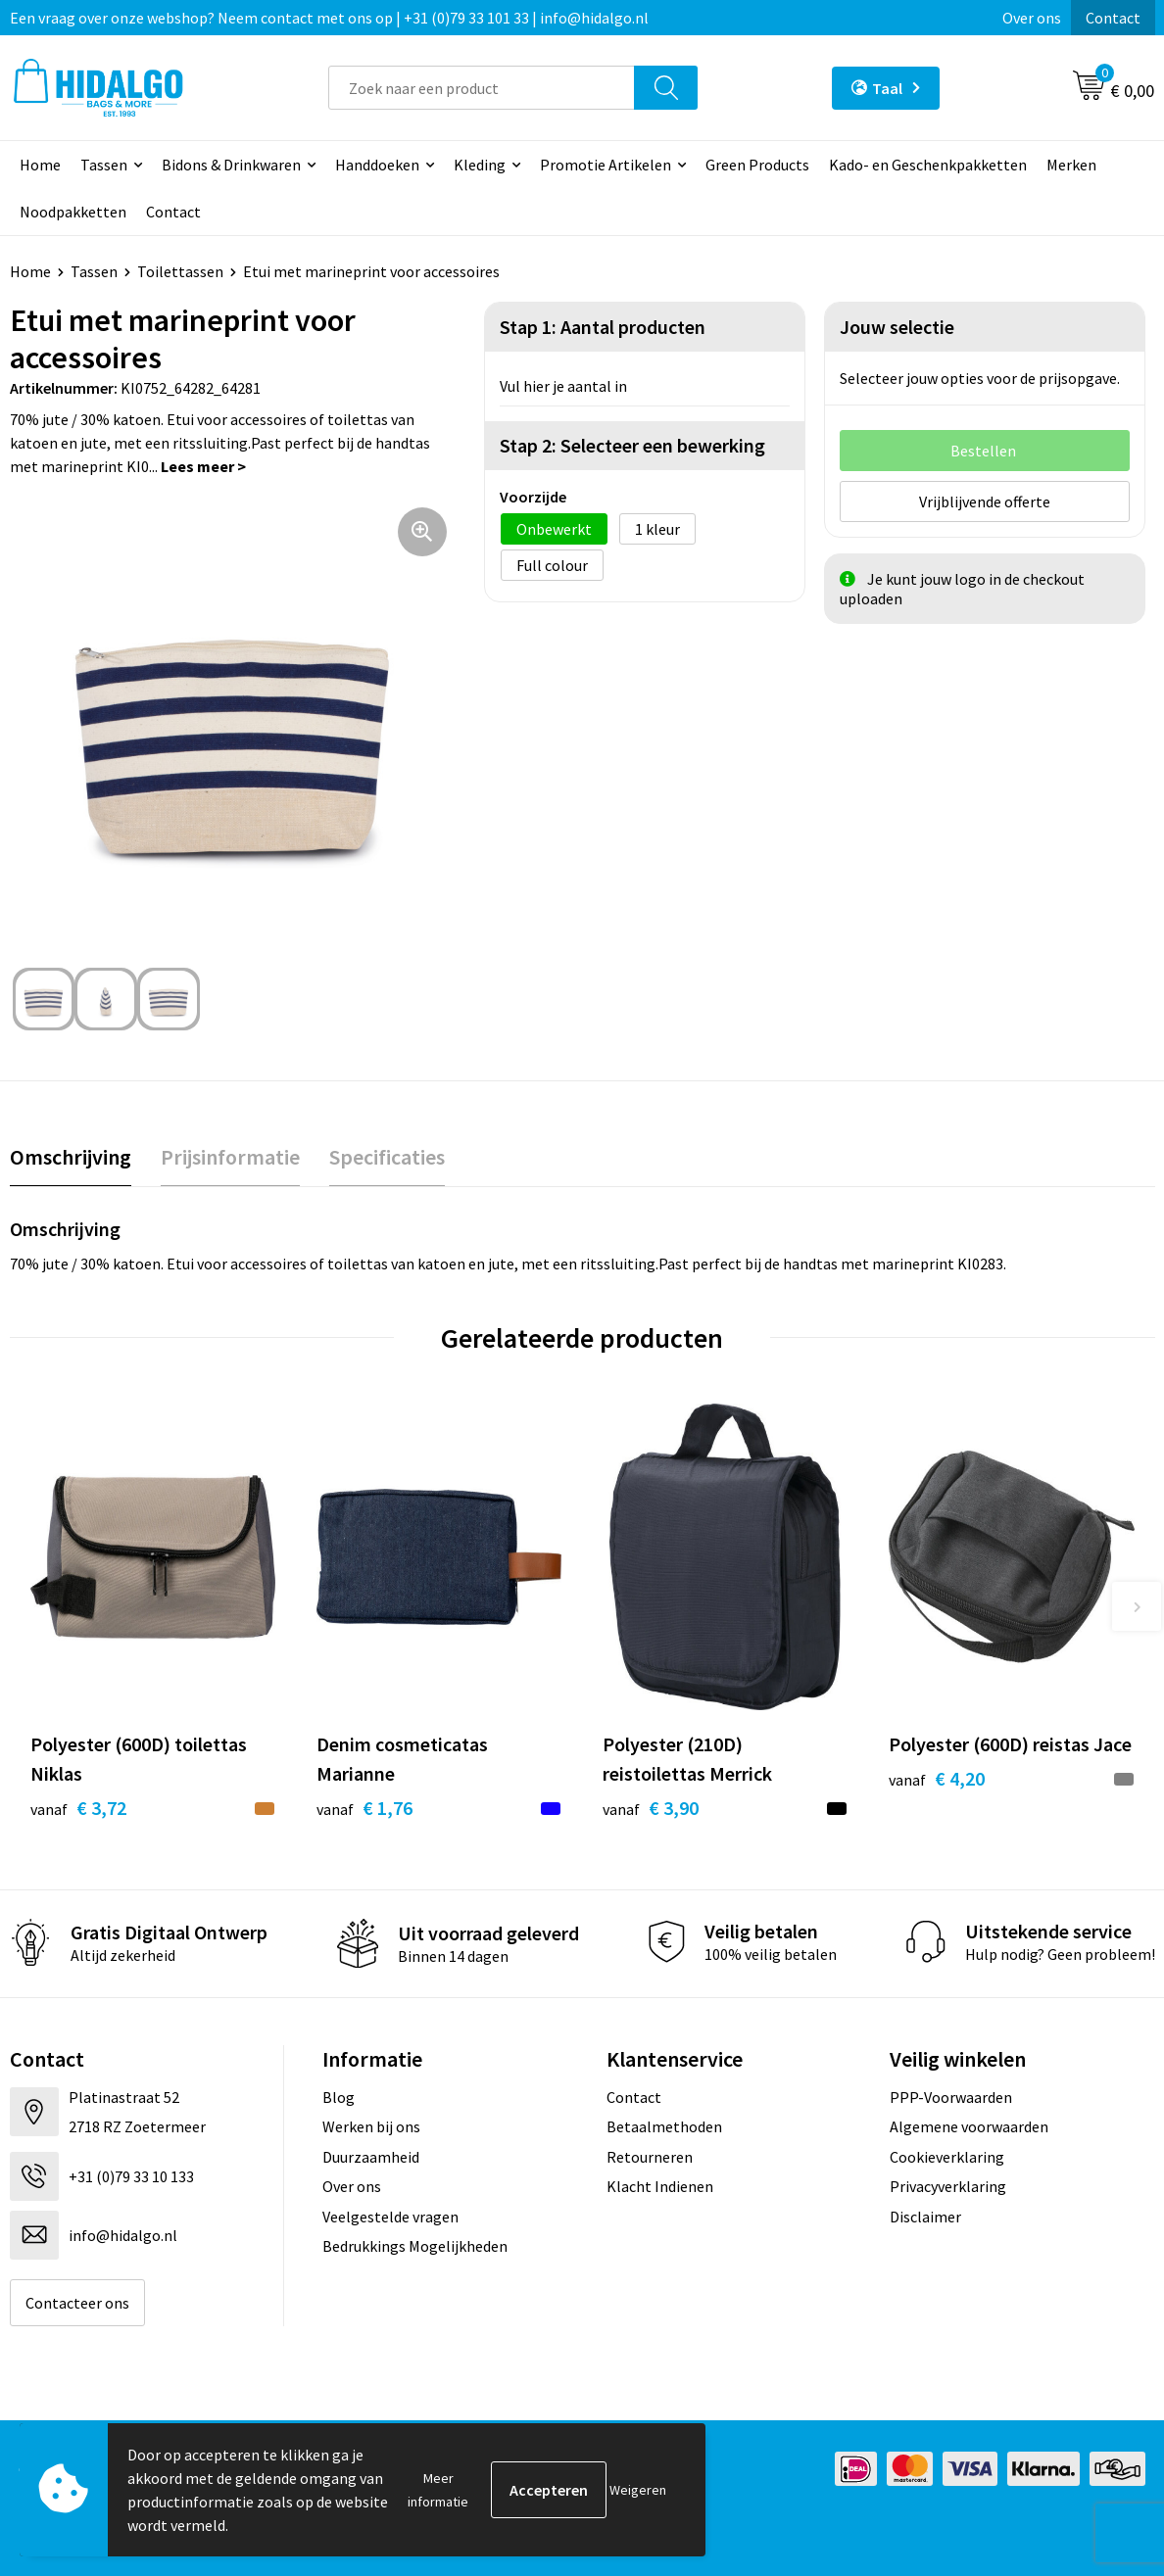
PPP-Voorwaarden (951, 2097)
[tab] (70, 1157)
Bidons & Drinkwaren (231, 164)
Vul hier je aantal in (563, 386)
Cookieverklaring (947, 2157)
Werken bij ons (371, 2126)
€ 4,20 (937, 1778)
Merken (1071, 164)
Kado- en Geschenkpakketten (928, 164)
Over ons (1031, 17)
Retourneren (649, 2157)
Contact (1113, 17)
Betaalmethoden (664, 2126)
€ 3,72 (78, 1807)
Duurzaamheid (370, 2157)
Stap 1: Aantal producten (602, 326)
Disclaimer (925, 2216)
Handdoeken (377, 164)
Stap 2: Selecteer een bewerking (632, 445)
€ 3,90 (651, 1807)
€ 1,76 (364, 1807)
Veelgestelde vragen (390, 2216)
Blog (338, 2097)
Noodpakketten (73, 211)
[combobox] (481, 88)
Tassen (103, 164)
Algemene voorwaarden (969, 2126)
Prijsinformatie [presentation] (230, 1156)
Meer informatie (438, 2489)
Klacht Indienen (659, 2186)
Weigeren (637, 2490)
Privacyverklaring (948, 2186)
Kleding (480, 164)
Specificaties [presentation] (387, 1156)
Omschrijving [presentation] (70, 1156)
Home (40, 164)
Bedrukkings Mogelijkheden (415, 2246)
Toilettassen (180, 271)
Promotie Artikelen (605, 164)
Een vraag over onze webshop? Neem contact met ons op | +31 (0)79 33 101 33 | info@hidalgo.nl (329, 17)
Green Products (757, 164)
